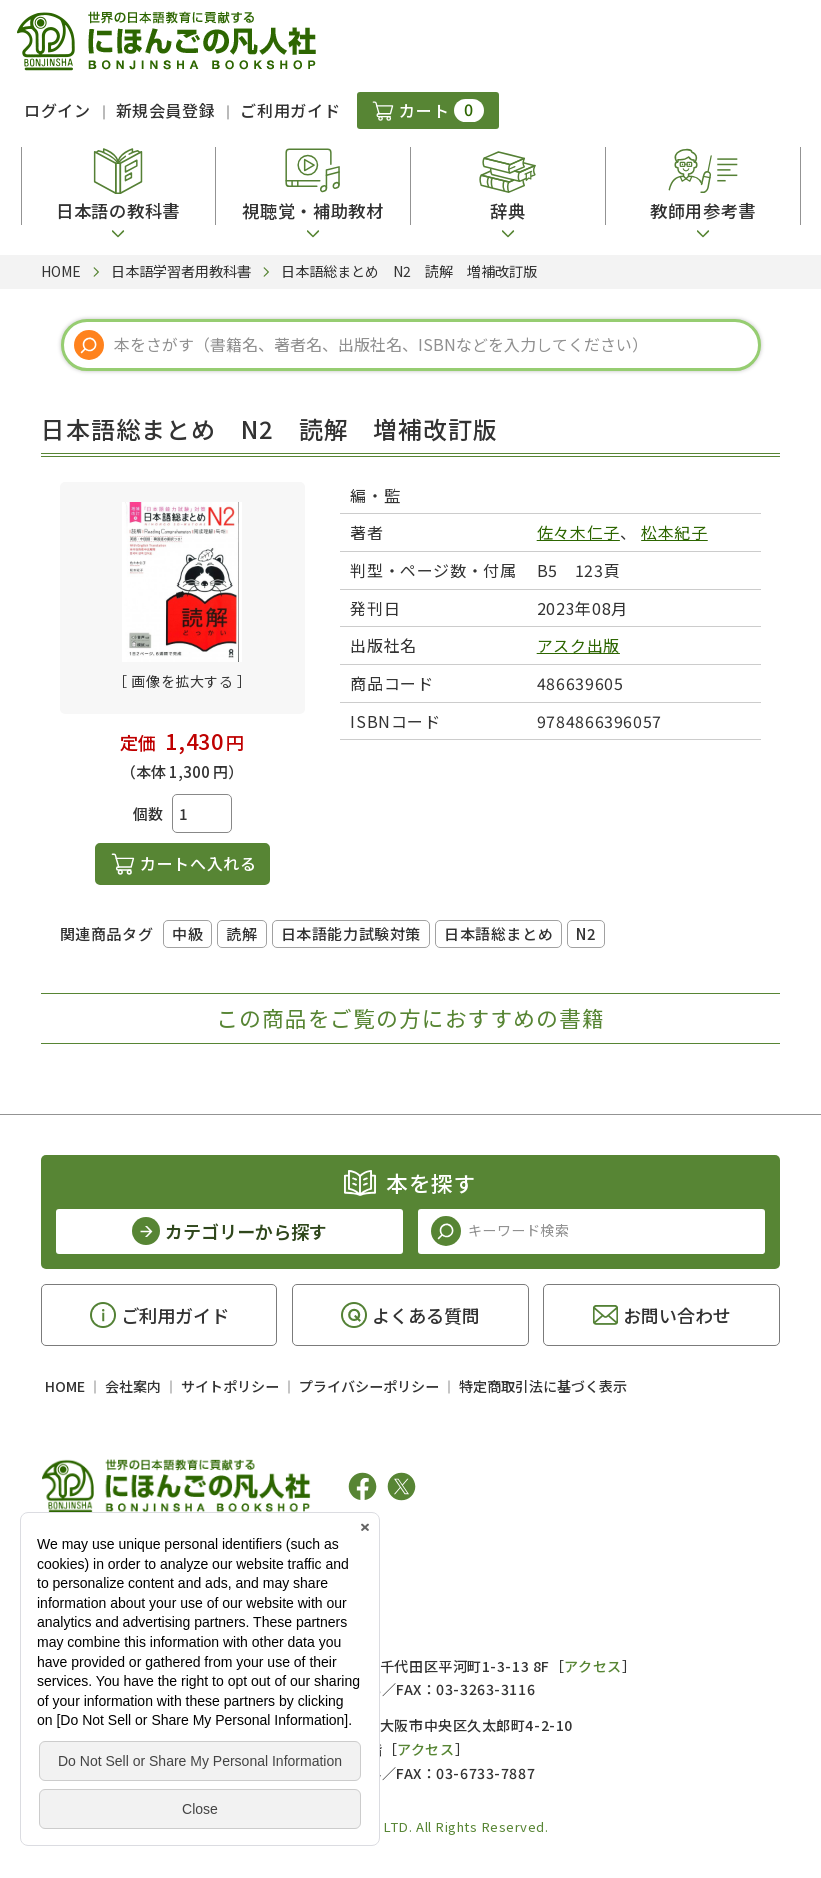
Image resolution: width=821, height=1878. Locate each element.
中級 (187, 933)
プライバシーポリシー (369, 1386)
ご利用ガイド (290, 110)
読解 (241, 933)
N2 (586, 933)
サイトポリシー (230, 1386)
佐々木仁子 (578, 532)
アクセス (592, 1666)
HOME (65, 1386)
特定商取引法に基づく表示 (543, 1386)
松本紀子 (674, 532)
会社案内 (133, 1386)
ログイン (57, 110)
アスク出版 (578, 645)
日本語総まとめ (498, 933)
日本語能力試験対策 (351, 933)
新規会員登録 (166, 110)
